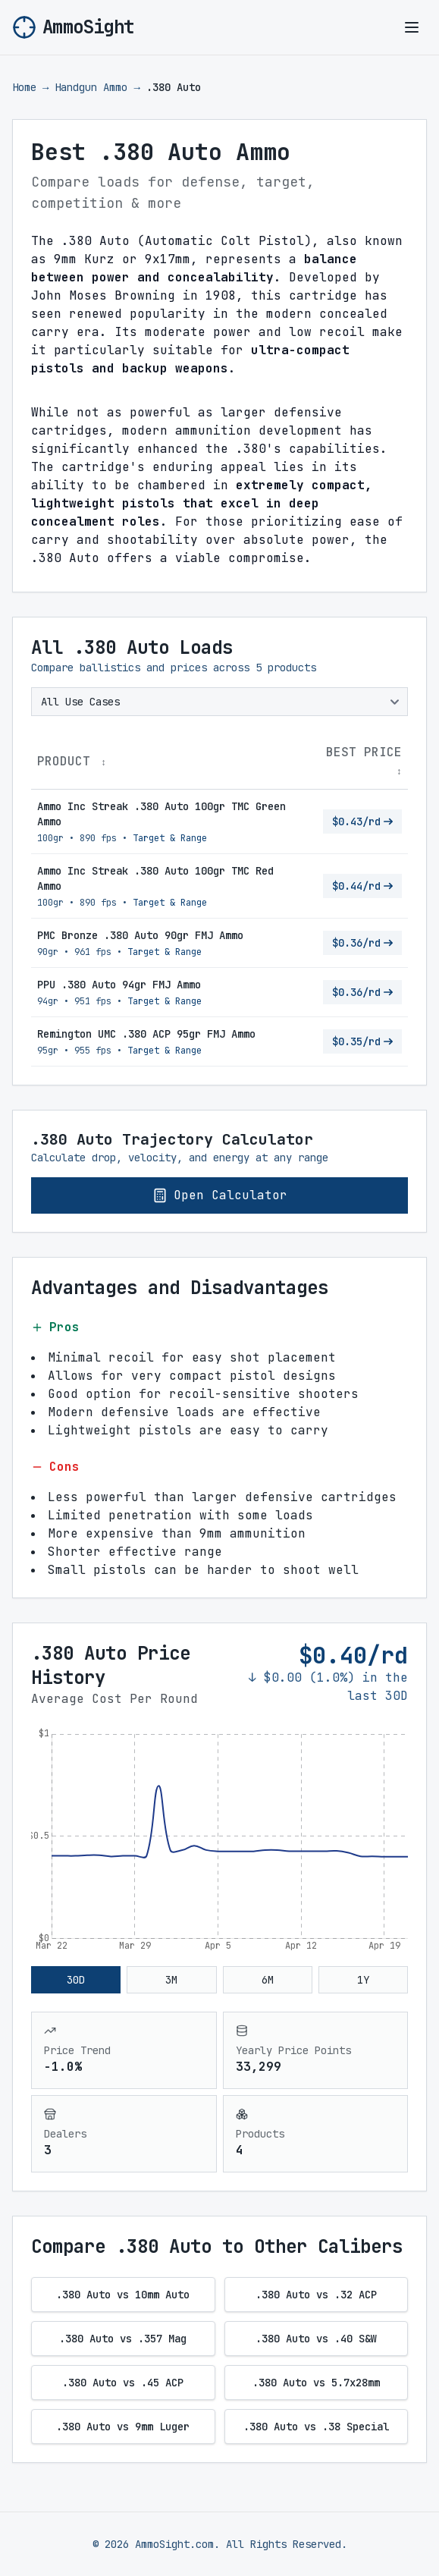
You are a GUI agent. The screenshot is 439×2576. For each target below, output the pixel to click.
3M (171, 1980)
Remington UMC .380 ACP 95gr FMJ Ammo (146, 1034)
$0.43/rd (362, 821)
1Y (363, 1980)
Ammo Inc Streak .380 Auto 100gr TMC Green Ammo (161, 814)
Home (24, 87)
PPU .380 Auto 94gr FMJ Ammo (119, 984)
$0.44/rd (362, 886)
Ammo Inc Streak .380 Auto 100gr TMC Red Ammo (155, 878)
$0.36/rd (362, 943)
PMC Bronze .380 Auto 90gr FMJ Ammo (140, 935)
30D (76, 1980)
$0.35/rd (362, 1041)
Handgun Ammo (91, 87)
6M (268, 1980)
